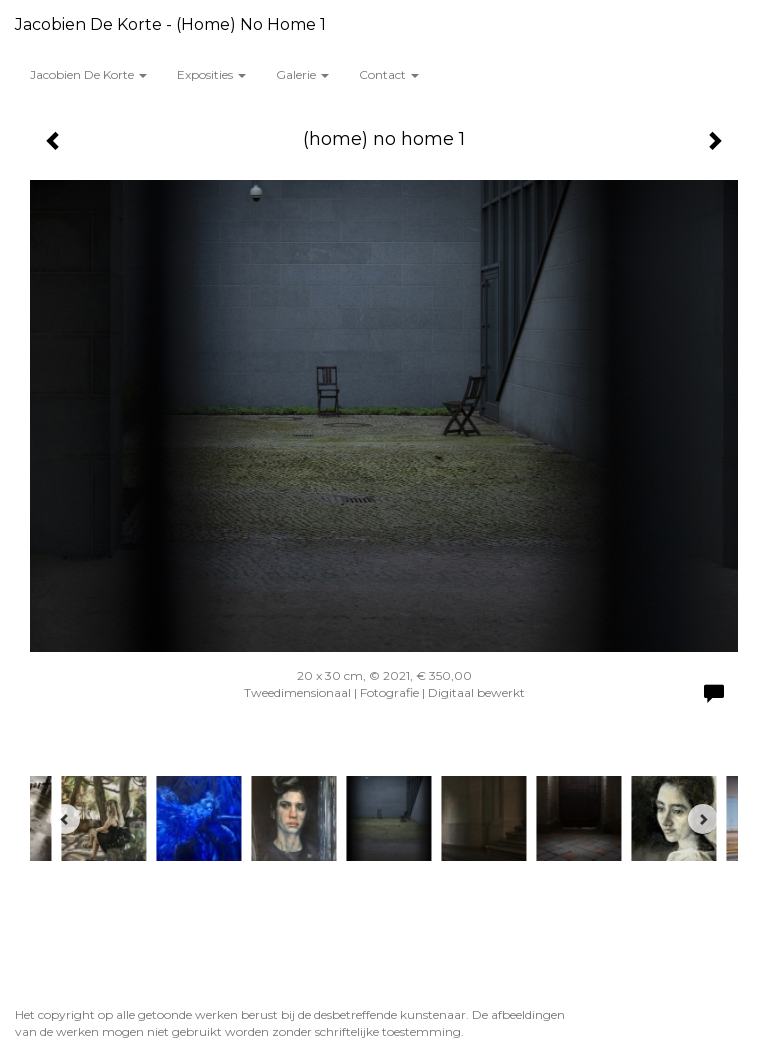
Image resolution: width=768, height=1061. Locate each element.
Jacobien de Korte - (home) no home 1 (170, 24)
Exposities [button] (211, 74)
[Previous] (65, 819)
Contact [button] (389, 74)
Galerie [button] (302, 74)
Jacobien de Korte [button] (88, 74)
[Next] (703, 819)
